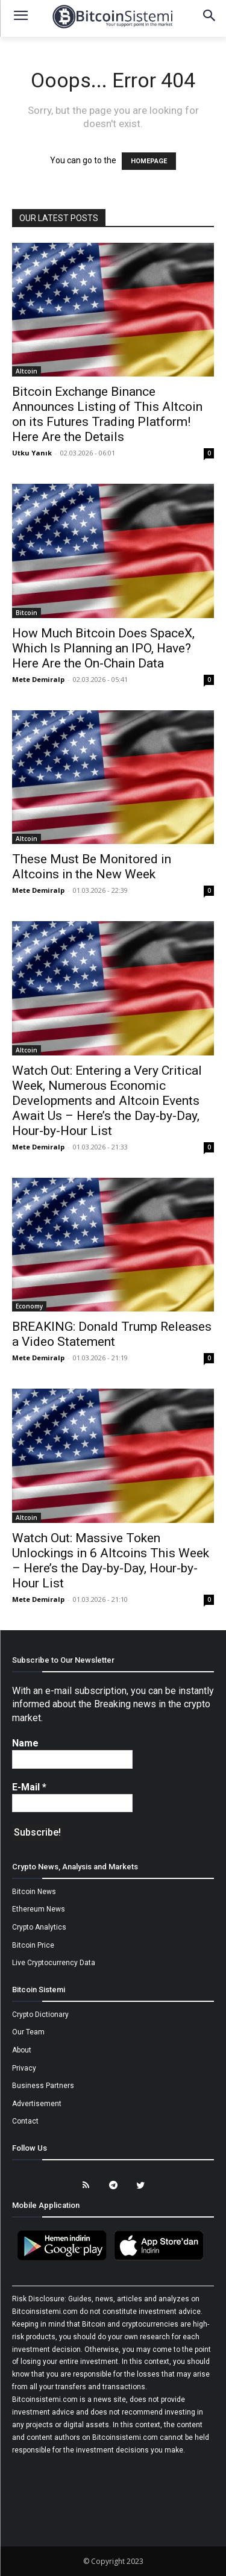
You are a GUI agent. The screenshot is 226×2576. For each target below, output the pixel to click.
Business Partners (43, 2085)
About (21, 2050)
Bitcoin (26, 612)
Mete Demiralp (38, 679)
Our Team (28, 2032)
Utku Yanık (32, 452)
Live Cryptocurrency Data (53, 1963)
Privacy (24, 2068)
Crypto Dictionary (40, 2014)
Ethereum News (38, 1909)
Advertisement (36, 2103)
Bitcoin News (34, 1891)
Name (25, 1743)
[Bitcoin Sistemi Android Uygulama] (65, 2258)
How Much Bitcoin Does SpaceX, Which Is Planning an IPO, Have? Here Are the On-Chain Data (103, 648)
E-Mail (29, 1787)
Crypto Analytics (39, 1927)
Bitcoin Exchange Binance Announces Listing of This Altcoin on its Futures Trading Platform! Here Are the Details (107, 414)
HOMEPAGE (149, 161)
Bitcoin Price (33, 1945)
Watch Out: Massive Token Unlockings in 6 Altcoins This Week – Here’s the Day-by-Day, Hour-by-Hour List (110, 1560)
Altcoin (26, 371)
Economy (29, 1306)
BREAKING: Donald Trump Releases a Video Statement (112, 1334)
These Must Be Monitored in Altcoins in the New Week (91, 866)
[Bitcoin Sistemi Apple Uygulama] (161, 2258)
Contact (25, 2121)
